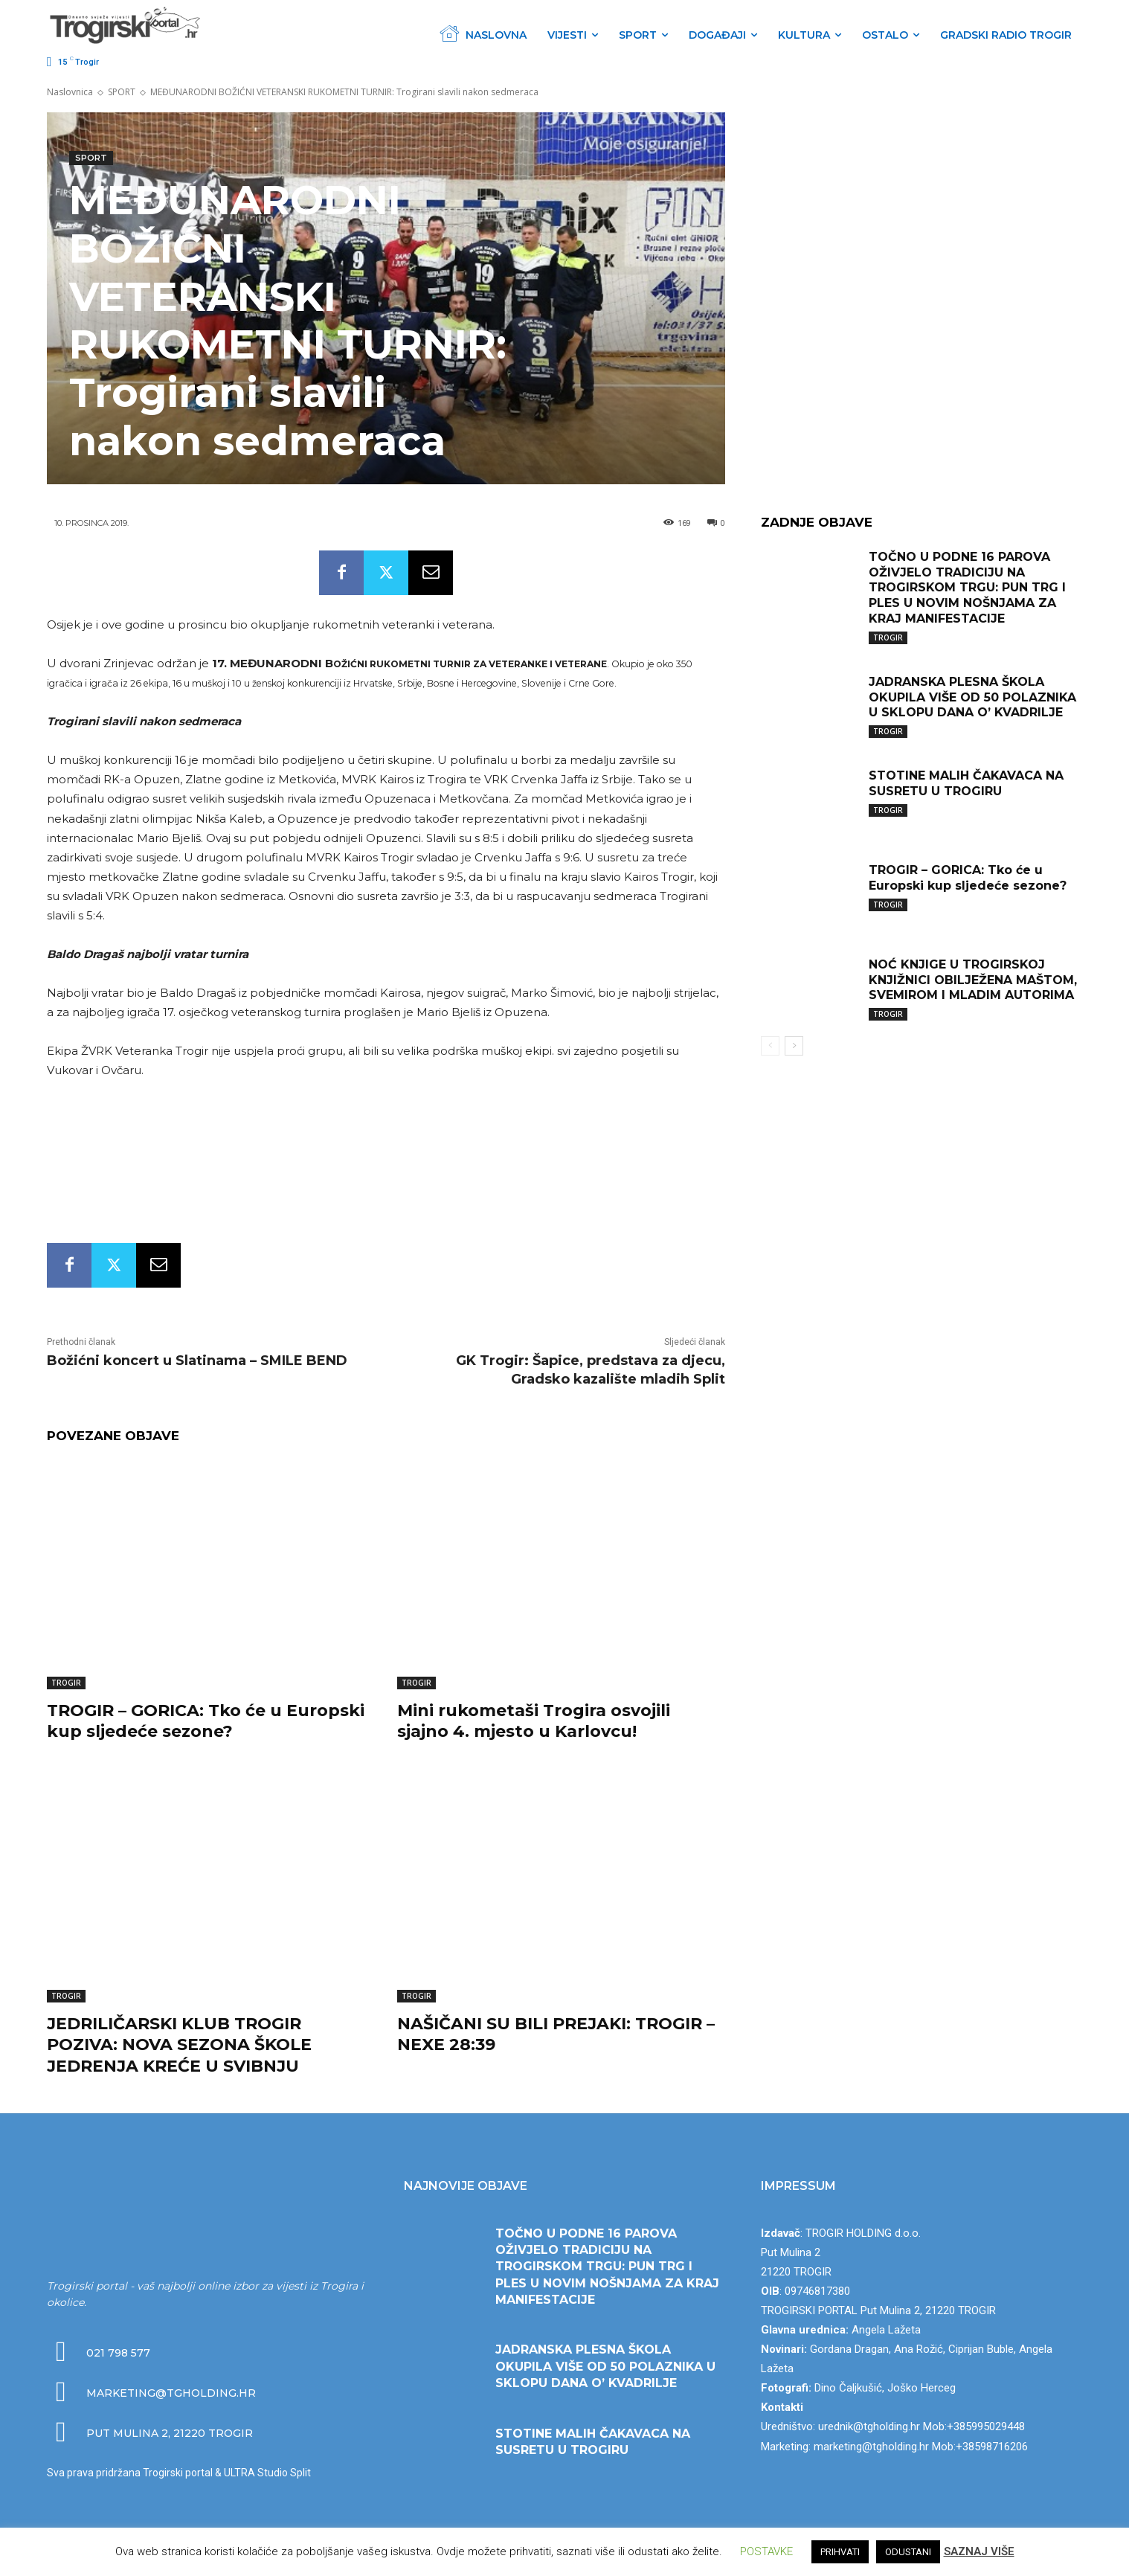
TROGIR (66, 1682)
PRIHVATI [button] (840, 2551)
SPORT (121, 92)
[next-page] (794, 1046)
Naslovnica (70, 92)
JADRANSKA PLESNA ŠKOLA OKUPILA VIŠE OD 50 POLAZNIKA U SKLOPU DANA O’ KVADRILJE (972, 697)
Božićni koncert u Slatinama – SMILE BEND (197, 1360)
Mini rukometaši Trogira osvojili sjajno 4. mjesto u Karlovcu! (533, 1721)
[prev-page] (770, 1046)
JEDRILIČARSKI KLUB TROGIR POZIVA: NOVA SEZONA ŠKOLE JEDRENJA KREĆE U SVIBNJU (179, 2045)
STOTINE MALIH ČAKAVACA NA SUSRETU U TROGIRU (966, 783)
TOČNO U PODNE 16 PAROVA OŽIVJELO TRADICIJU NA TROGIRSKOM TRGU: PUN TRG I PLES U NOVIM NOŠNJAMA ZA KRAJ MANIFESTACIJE (967, 588)
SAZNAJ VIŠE (979, 2551)
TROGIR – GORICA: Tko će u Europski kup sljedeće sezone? (205, 1721)
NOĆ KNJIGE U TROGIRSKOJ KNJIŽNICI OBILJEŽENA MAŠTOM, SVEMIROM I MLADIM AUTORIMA (973, 980)
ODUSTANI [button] (908, 2551)
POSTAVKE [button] (766, 2551)
